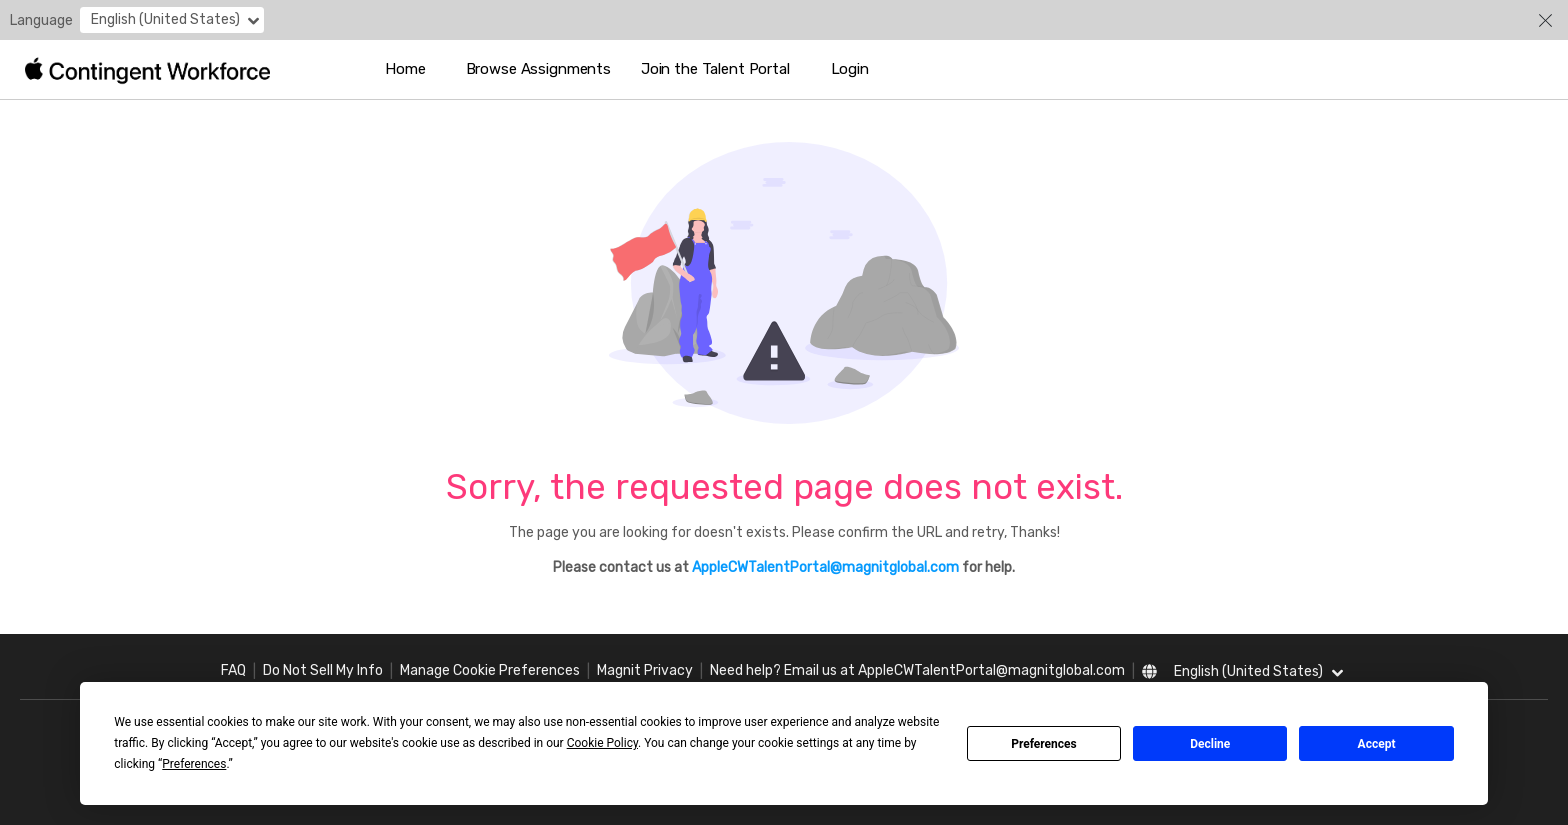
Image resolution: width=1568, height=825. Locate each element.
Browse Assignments (538, 69)
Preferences (1044, 744)
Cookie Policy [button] (602, 743)
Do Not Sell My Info (323, 670)
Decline (1210, 744)
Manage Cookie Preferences (490, 670)
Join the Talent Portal (715, 69)
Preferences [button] (194, 764)
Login (850, 69)
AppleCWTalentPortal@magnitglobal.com (825, 567)
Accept (1377, 744)
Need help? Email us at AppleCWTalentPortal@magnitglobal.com (917, 670)
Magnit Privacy (645, 670)
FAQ (233, 670)
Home (405, 69)
